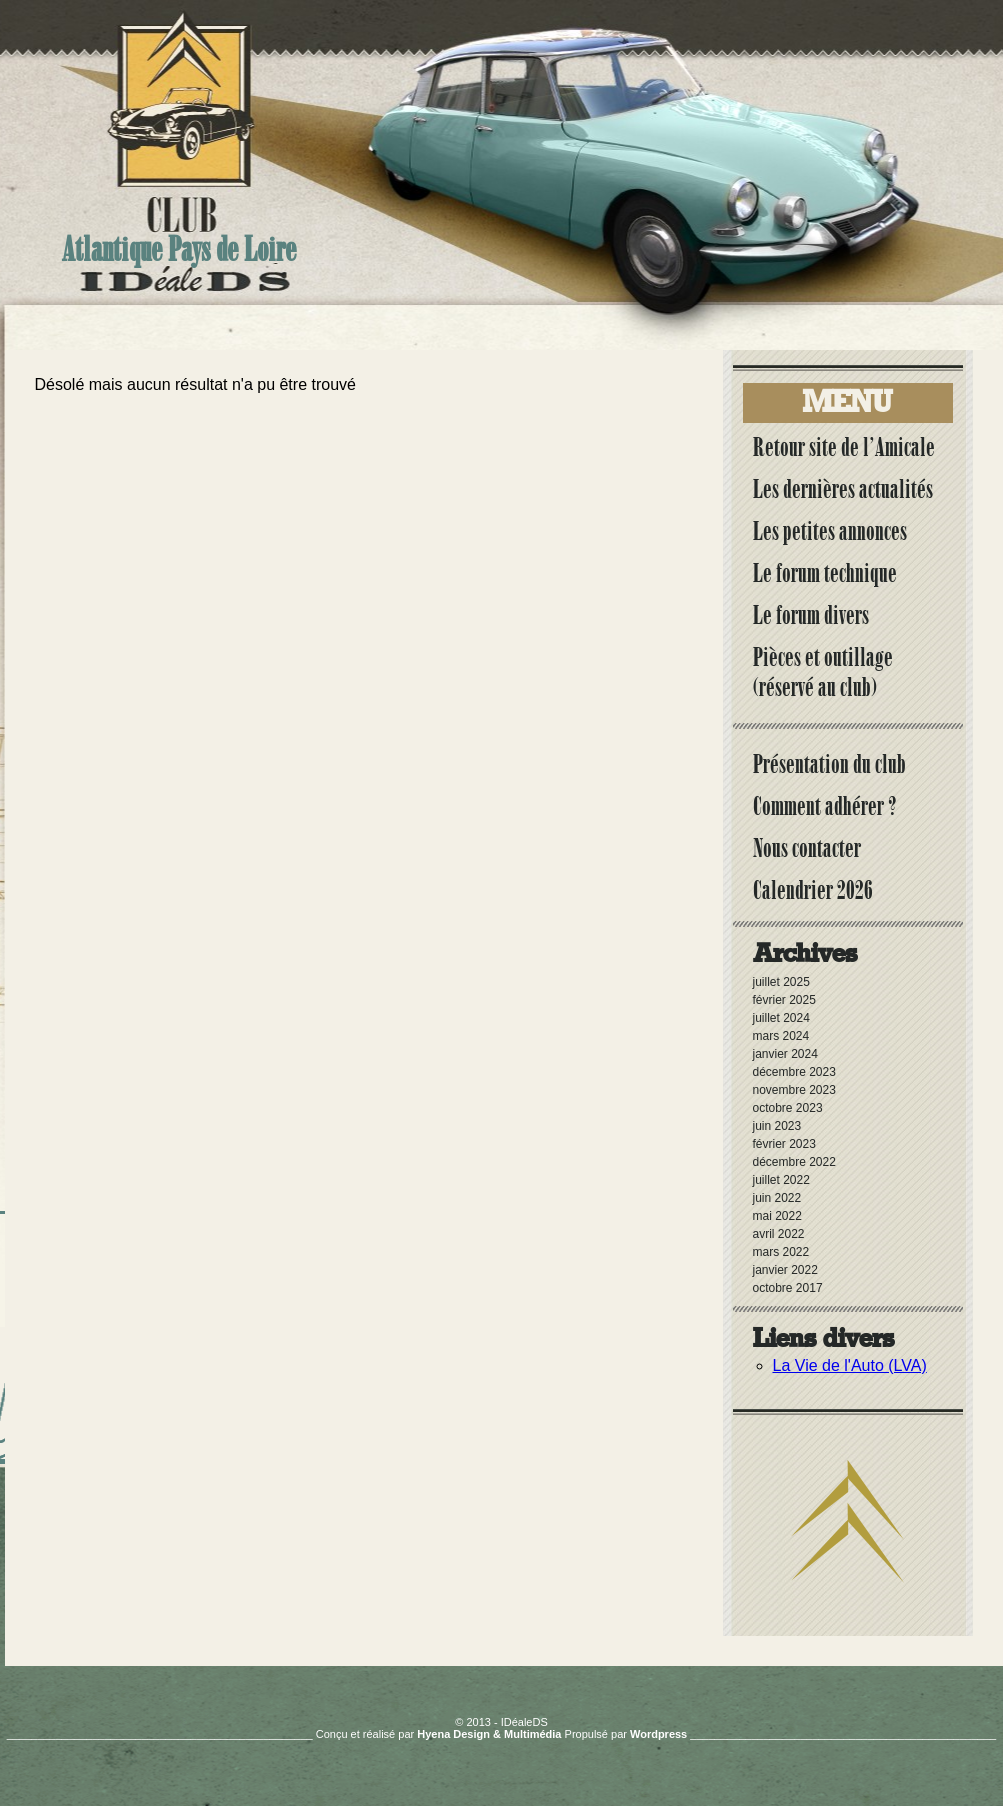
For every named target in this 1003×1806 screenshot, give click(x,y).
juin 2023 (777, 1126)
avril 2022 (779, 1234)
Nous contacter (807, 848)
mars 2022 (781, 1252)
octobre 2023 (788, 1108)
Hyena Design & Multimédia (489, 1734)
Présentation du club (829, 764)
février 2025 (784, 1000)
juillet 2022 (781, 1180)
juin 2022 (777, 1198)
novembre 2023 (794, 1090)
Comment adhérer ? (825, 806)
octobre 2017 (788, 1288)
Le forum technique (825, 573)
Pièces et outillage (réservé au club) (823, 672)
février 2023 (784, 1144)
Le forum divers (811, 615)
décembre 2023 (794, 1072)
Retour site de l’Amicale (844, 447)
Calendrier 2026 (813, 890)
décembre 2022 (794, 1162)
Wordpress (658, 1734)
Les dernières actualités (843, 489)
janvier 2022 (785, 1270)
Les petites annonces (830, 531)
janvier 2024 (785, 1054)
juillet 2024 (781, 1018)
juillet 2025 (781, 982)
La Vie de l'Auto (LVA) (850, 1365)
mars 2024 (781, 1036)
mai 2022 (777, 1216)
